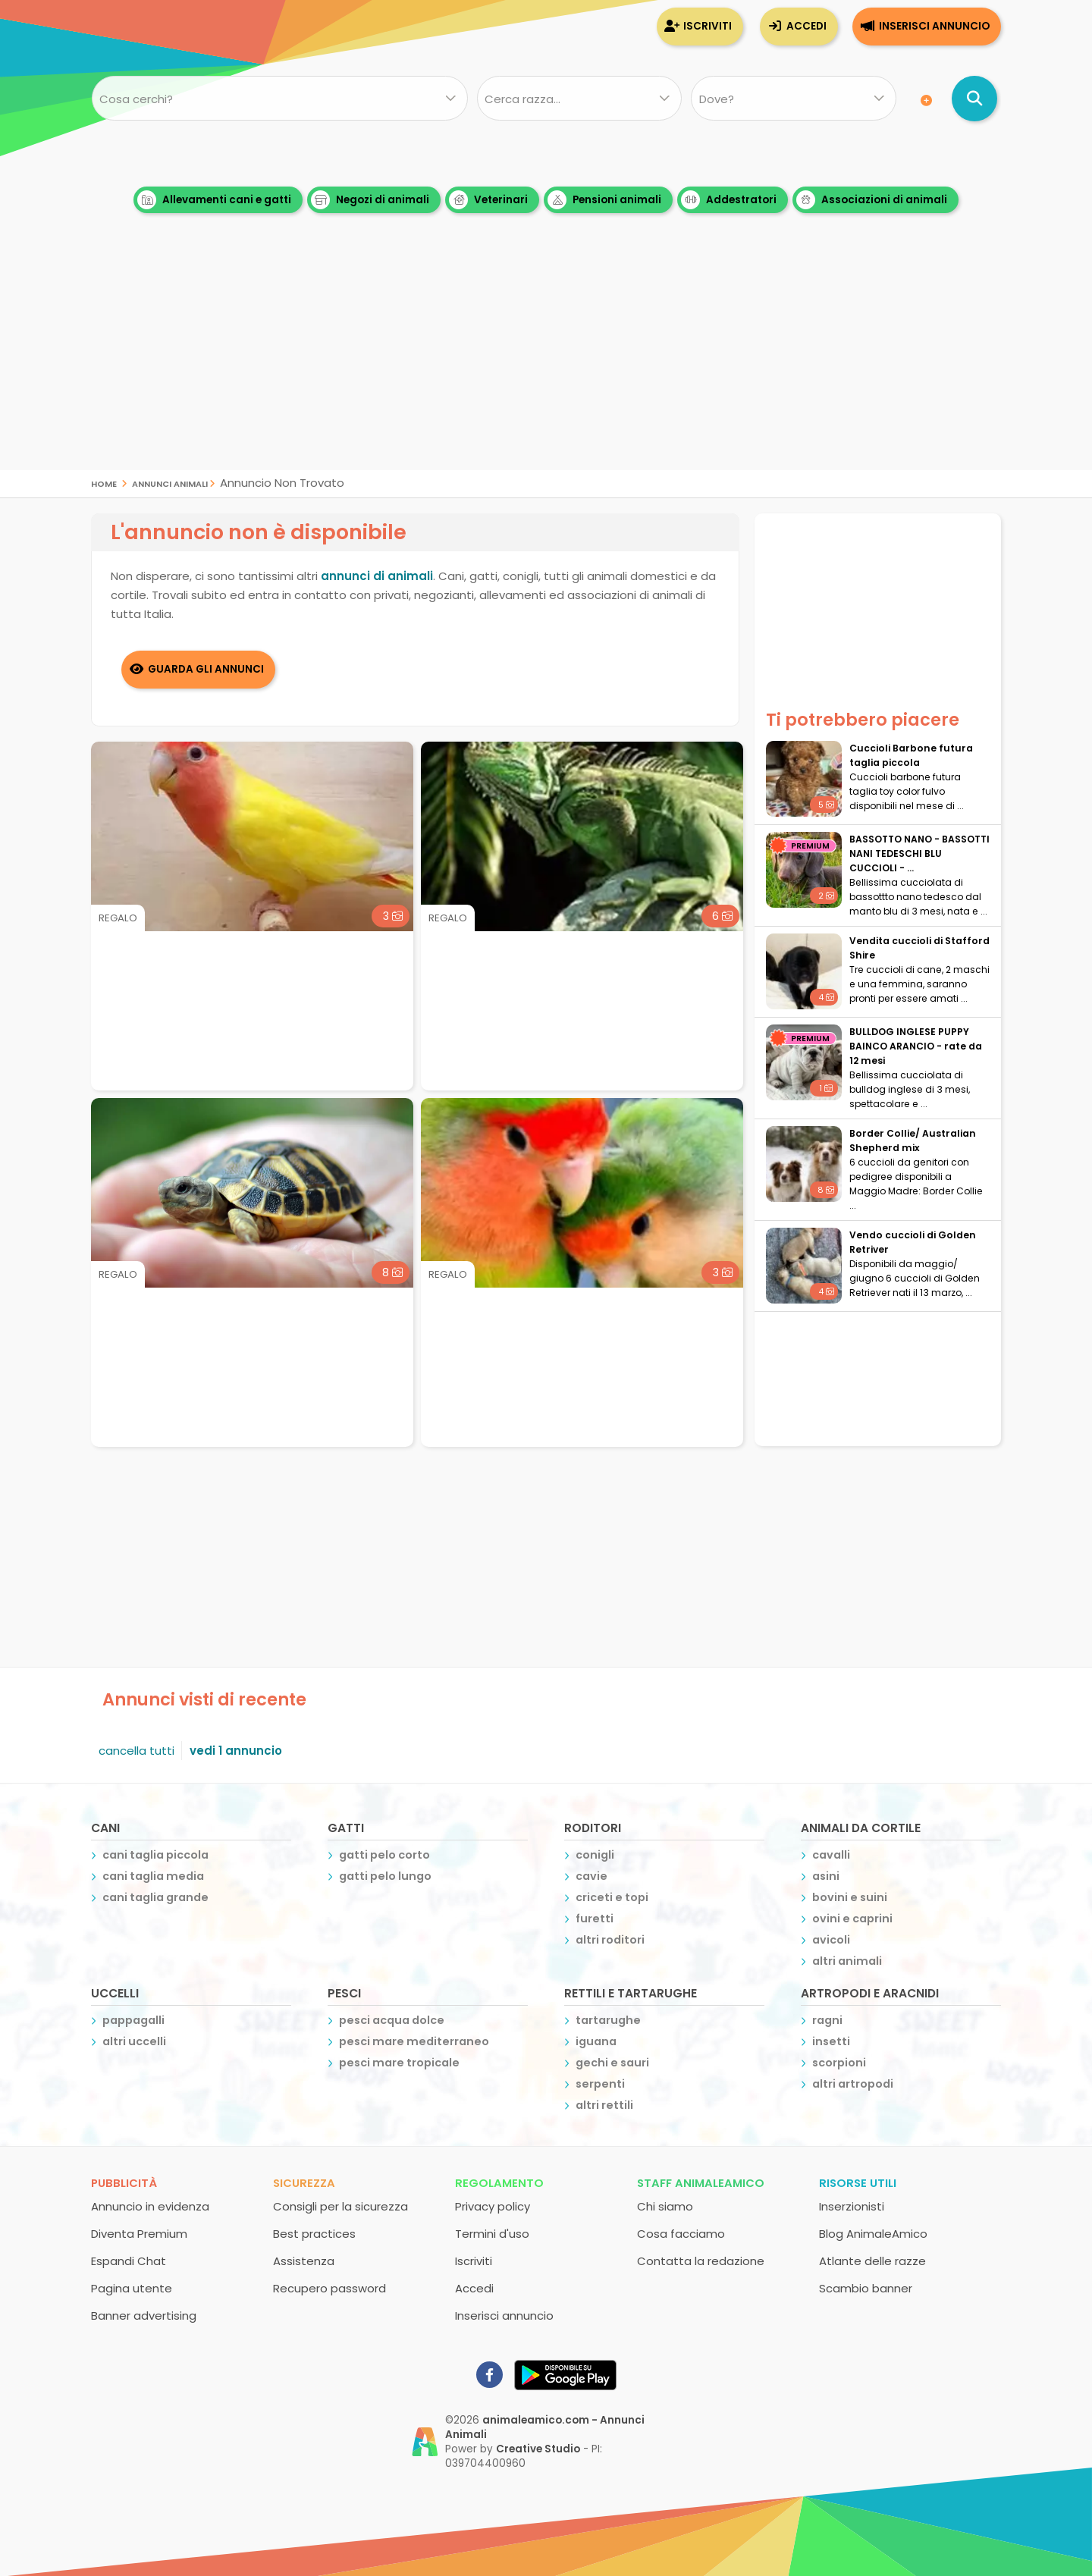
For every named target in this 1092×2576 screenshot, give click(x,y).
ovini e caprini (852, 1917)
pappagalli (133, 2019)
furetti (594, 1917)
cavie (591, 1875)
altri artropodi (852, 2083)
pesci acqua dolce (391, 2019)
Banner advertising (143, 2315)
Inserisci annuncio (934, 26)
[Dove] (793, 98)
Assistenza (303, 2260)
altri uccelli (134, 2040)
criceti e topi (612, 1896)
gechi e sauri (612, 2061)
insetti (831, 2040)
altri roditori (610, 1939)
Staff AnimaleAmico (700, 2182)
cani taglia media (153, 1875)
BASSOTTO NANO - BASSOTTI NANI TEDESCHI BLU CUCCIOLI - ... (919, 853)
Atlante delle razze (872, 2260)
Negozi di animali (370, 199)
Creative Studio (538, 2448)
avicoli (831, 1939)
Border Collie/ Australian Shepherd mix (912, 1140)
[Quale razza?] (579, 98)
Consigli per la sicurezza (340, 2206)
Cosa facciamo (681, 2233)
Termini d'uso (492, 2233)
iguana (596, 2040)
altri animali (847, 1960)
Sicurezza (304, 2182)
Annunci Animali (170, 483)
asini (825, 1875)
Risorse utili (857, 2182)
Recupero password (329, 2287)
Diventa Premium (139, 2233)
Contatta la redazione (700, 2260)
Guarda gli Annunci (207, 668)
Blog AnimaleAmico (873, 2233)
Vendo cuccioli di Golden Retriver (912, 1242)
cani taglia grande (155, 1896)
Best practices (314, 2233)
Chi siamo (665, 2206)
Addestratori (729, 199)
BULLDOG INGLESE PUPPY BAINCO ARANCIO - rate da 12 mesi (915, 1046)
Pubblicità (124, 2182)
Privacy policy (492, 2206)
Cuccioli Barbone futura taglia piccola (911, 755)
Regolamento (499, 2182)
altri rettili (604, 2104)
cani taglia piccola (155, 1854)
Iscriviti (707, 26)
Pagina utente (131, 2287)
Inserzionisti (851, 2206)
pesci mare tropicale (399, 2061)
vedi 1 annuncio (236, 1750)
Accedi (806, 26)
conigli (595, 1854)
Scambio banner (865, 2287)
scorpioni (839, 2061)
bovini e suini (849, 1896)
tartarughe (608, 2019)
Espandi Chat (128, 2260)
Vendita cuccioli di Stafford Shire (919, 948)
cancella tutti (136, 1750)
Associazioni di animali (871, 199)
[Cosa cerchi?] (279, 98)
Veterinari (488, 199)
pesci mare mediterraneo (414, 2040)
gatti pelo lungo (385, 1875)
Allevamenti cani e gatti (214, 199)
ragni (827, 2019)
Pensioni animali (604, 199)
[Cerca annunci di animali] (974, 98)
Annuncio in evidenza (150, 2206)
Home (104, 483)
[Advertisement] (546, 364)
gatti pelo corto (384, 1854)
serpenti (600, 2083)
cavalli (831, 1854)
